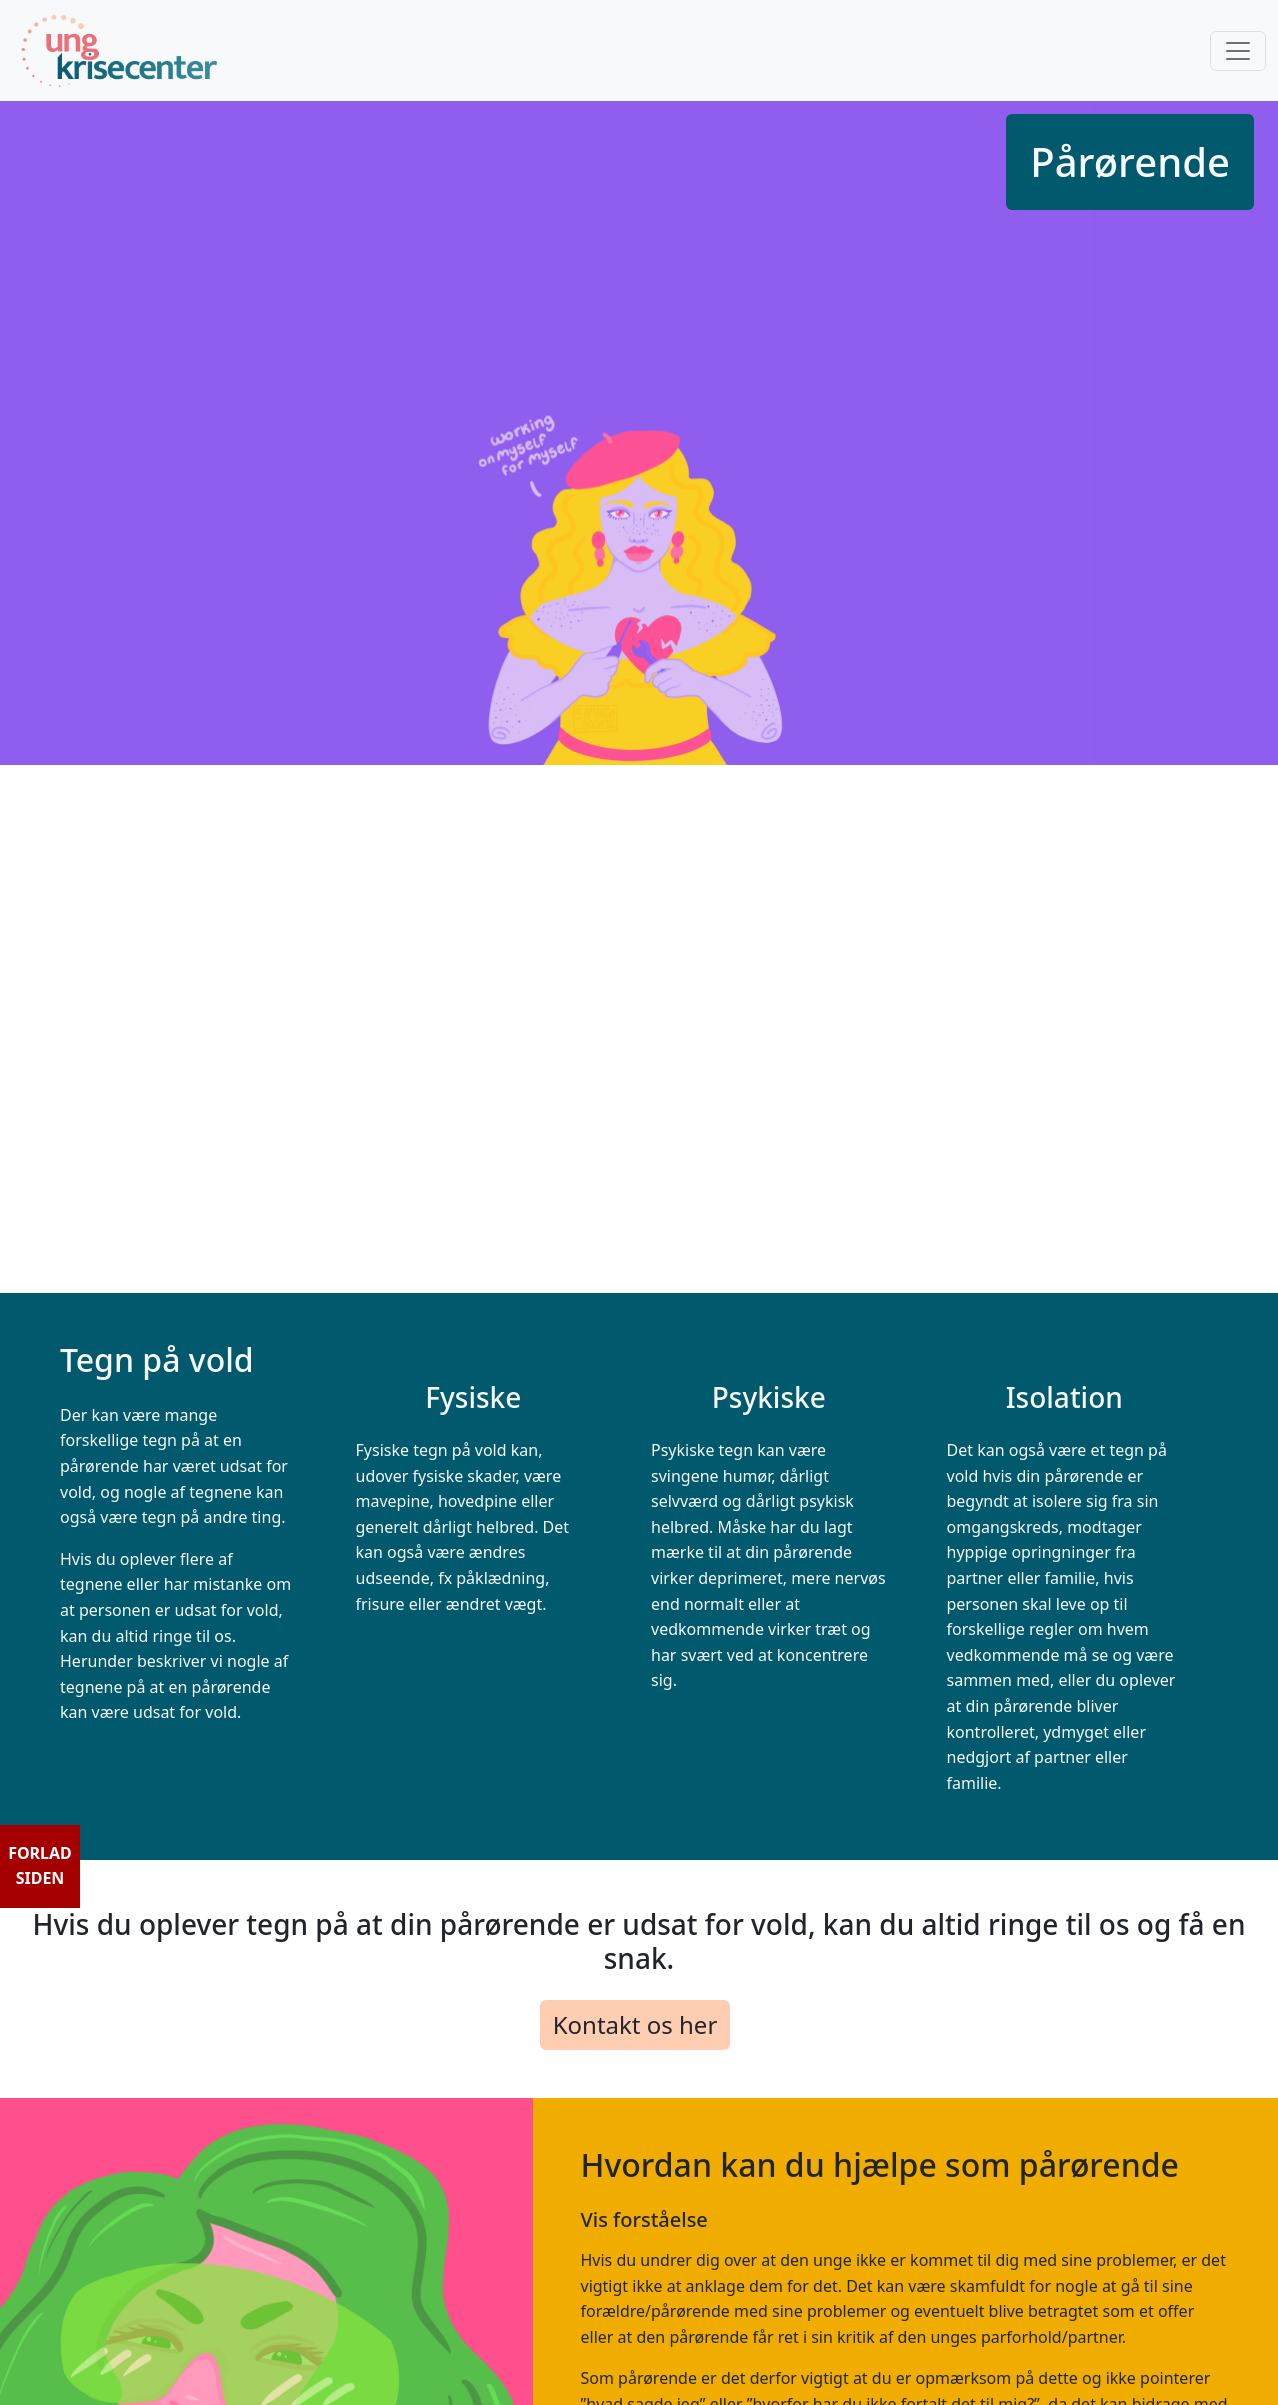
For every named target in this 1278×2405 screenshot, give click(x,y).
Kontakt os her (635, 2024)
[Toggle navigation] (1238, 51)
